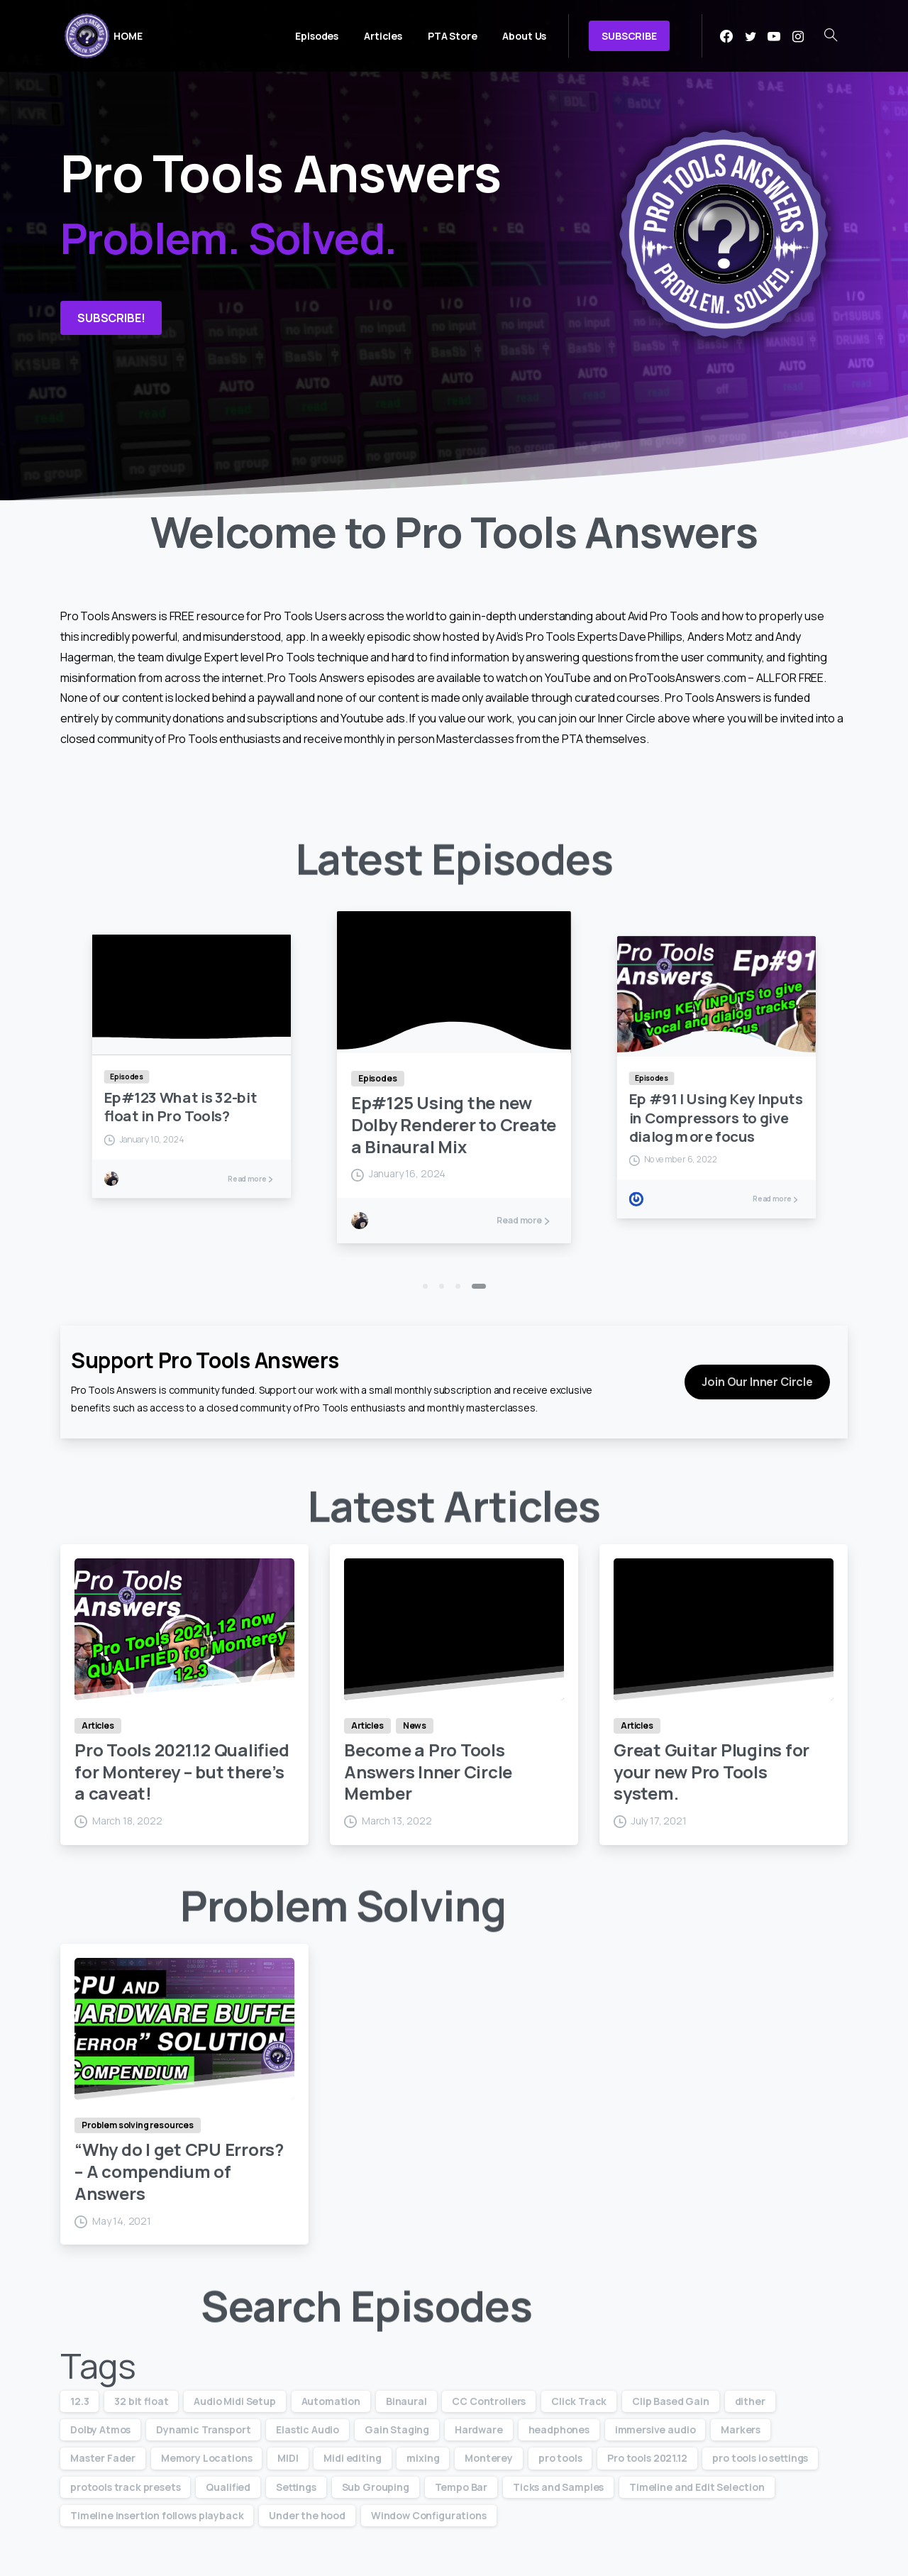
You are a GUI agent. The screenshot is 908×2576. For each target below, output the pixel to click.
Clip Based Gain (670, 2401)
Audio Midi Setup (234, 2401)
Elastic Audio (307, 2429)
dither (750, 2401)
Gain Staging (397, 2429)
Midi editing (352, 2458)
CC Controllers (489, 2401)
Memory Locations (206, 2458)
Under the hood (307, 2515)
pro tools (560, 2458)
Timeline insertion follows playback (156, 2515)
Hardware (479, 2429)
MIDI (287, 2458)
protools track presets (125, 2487)
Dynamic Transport (203, 2429)
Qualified (228, 2487)
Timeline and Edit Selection (697, 2487)
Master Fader (102, 2458)
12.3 (79, 2401)
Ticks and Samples (558, 2487)
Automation (330, 2401)
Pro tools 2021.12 (647, 2458)
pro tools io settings (760, 2458)
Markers (740, 2429)
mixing (422, 2458)
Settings (296, 2487)
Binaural (406, 2401)
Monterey (489, 2458)
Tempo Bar (461, 2487)
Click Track (579, 2401)
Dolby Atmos (100, 2429)
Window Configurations (429, 2515)
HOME (128, 36)
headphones (558, 2429)
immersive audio (655, 2429)
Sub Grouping (375, 2487)
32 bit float (141, 2401)
